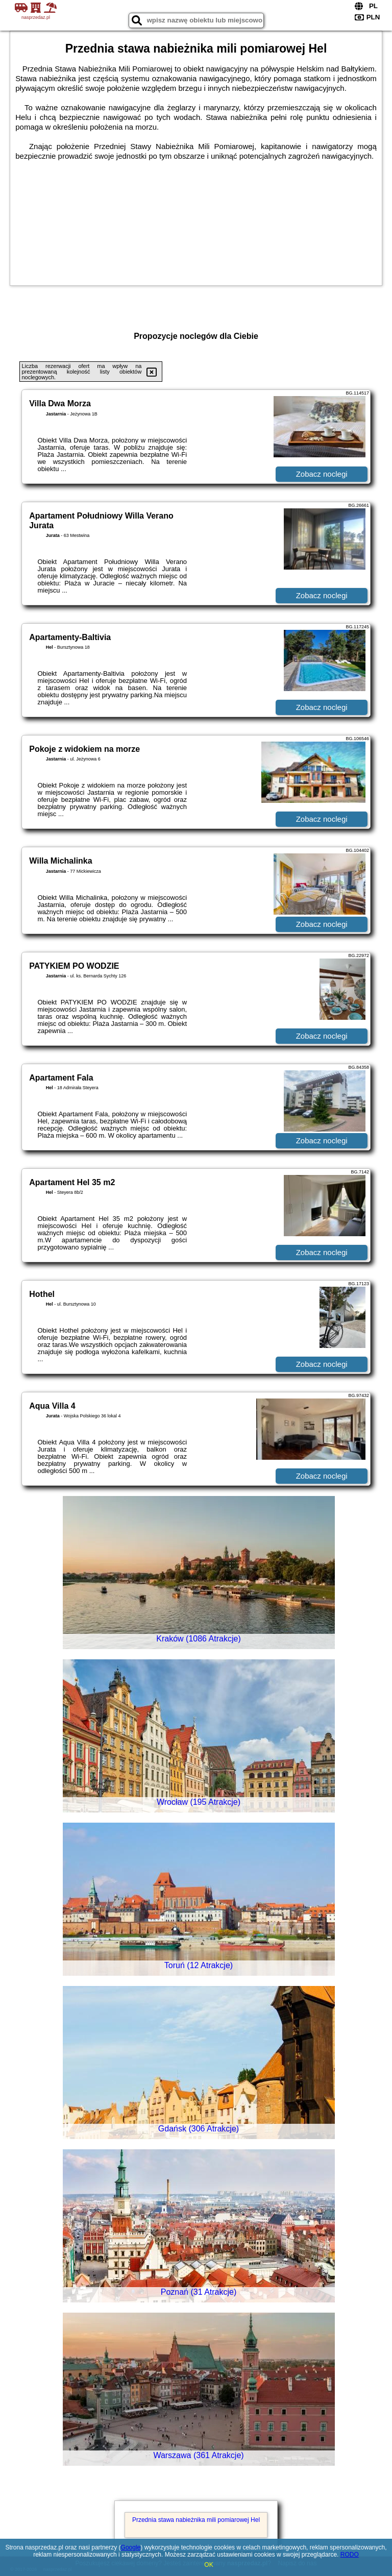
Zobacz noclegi (322, 474)
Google (131, 2547)
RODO (349, 2554)
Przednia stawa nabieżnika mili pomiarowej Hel (196, 2519)
